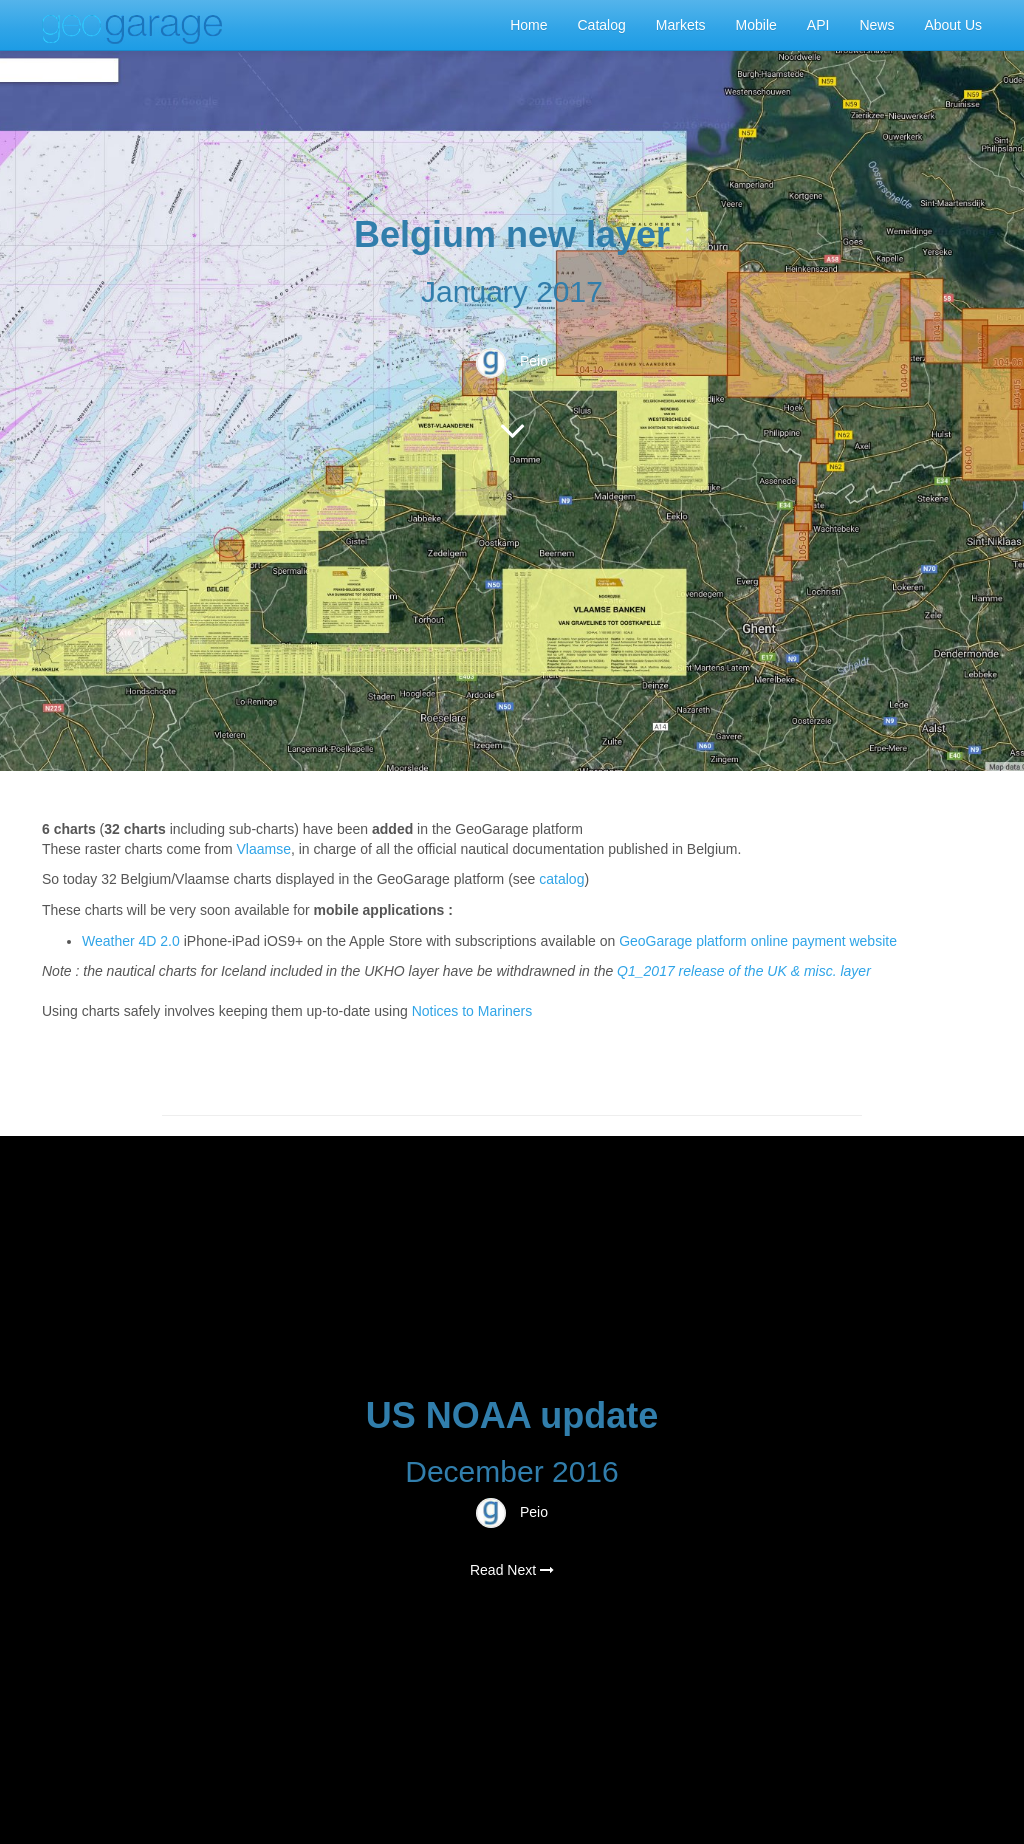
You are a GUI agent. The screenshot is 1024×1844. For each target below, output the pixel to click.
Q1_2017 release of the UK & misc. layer (744, 971)
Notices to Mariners (472, 1011)
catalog (561, 879)
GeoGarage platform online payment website (758, 941)
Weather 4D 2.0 (133, 941)
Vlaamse (264, 849)
